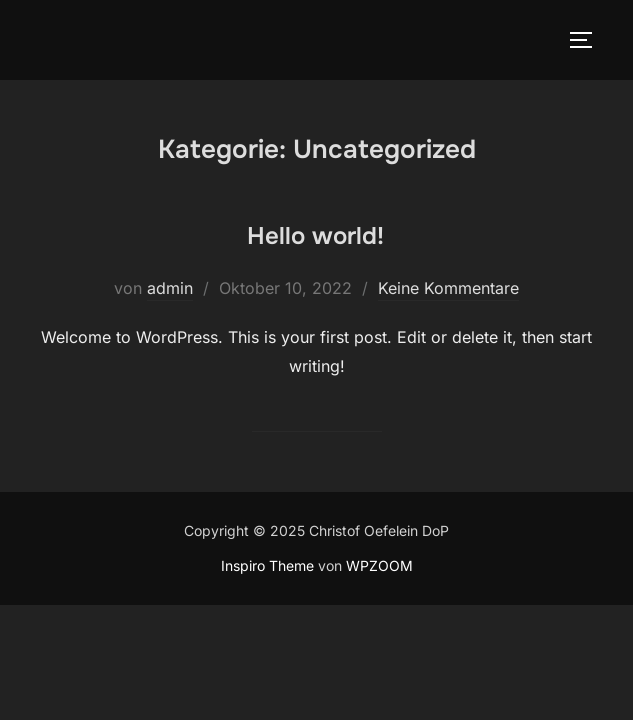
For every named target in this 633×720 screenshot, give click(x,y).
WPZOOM (379, 565)
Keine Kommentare (448, 288)
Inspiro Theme (267, 565)
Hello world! (315, 236)
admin (170, 288)
